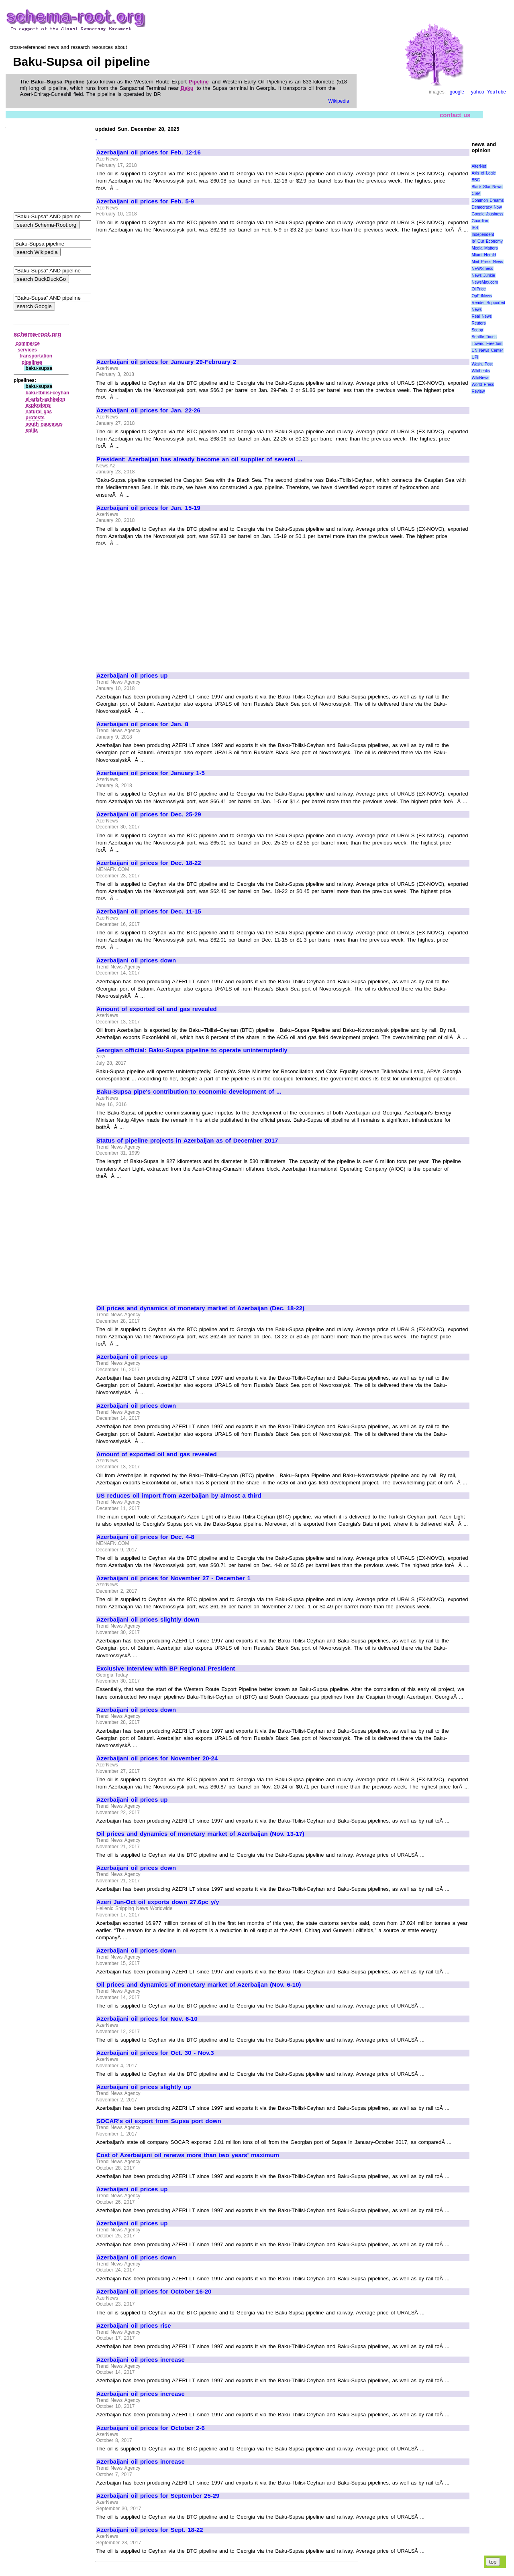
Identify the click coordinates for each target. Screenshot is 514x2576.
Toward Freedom (486, 343)
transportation (36, 356)
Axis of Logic (483, 173)
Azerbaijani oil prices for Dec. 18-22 (148, 863)
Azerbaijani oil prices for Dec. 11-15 (148, 911)
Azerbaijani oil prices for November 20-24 (157, 1758)
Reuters (478, 323)
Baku (187, 88)
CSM (475, 193)
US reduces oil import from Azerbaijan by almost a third (178, 1495)
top (493, 2562)
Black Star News (486, 187)
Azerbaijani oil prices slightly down (147, 1619)
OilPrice (478, 289)
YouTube (496, 92)
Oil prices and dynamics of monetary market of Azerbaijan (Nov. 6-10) (198, 1984)
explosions (38, 405)
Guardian (479, 221)
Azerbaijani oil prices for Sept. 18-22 (149, 2530)
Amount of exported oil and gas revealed (156, 1009)
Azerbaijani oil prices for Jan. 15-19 (148, 508)
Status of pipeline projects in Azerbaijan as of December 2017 (187, 1140)
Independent (482, 234)
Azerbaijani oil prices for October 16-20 (153, 2291)
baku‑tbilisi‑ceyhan (47, 393)
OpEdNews (481, 296)
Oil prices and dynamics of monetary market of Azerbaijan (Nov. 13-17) (200, 1834)
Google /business (487, 214)
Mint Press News (487, 262)
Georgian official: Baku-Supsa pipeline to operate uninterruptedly (192, 1050)
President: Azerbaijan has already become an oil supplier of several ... (199, 459)
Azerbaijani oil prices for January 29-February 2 (166, 362)
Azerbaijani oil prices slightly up (143, 2087)
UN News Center (487, 350)
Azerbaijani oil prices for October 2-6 (150, 2428)
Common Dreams (487, 200)
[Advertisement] (163, 292)
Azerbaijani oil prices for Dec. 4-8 (145, 1537)
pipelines (32, 362)
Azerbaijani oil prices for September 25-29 (157, 2496)
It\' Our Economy (486, 241)
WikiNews (480, 378)
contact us (455, 115)
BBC (475, 180)
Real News (481, 316)
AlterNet (478, 166)
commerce (28, 343)
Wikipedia (338, 101)
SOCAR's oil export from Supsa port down (158, 2121)
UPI (474, 357)
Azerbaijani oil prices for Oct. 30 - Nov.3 (155, 2053)
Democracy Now (486, 207)
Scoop (477, 330)
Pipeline (199, 82)
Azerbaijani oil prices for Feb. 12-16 (148, 152)
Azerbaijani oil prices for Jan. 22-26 (148, 410)
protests (35, 417)
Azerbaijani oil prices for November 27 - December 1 (173, 1578)
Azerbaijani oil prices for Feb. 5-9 (145, 201)
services (27, 350)
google (457, 92)
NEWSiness (482, 268)
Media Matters (484, 248)
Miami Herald (483, 255)
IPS (474, 227)
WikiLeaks (480, 371)
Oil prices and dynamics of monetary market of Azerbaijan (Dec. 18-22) (200, 1308)
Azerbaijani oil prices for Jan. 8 (142, 724)
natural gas (39, 411)
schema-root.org (37, 334)
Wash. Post (481, 364)
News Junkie (483, 275)
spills (32, 430)
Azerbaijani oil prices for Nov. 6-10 (147, 2019)
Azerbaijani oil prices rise (133, 2325)
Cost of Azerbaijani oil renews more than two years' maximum (187, 2155)
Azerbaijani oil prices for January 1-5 (150, 773)
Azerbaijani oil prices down (136, 960)
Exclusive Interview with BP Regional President (165, 1668)
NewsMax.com (484, 282)
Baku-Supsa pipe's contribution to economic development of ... (188, 1091)
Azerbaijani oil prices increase (140, 2360)
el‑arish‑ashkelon (45, 399)
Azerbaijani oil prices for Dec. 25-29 (148, 814)
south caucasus (44, 424)
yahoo (477, 92)
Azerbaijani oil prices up (131, 675)
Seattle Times (483, 337)
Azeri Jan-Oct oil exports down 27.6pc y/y (157, 1902)
